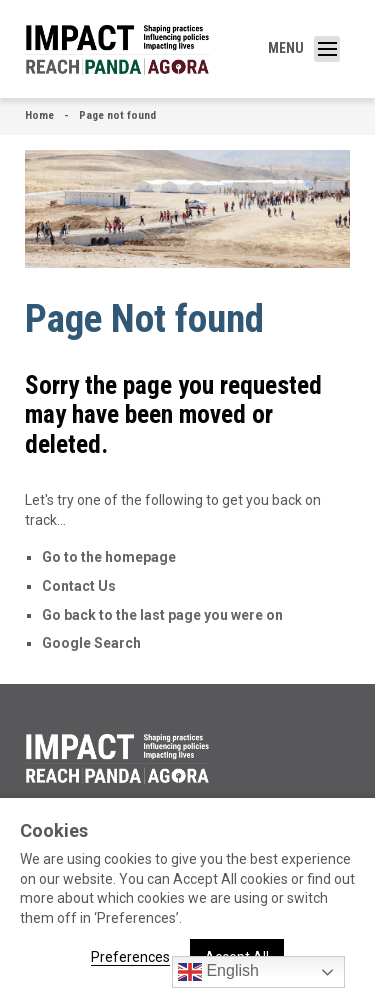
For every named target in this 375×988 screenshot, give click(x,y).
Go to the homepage (109, 557)
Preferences (130, 957)
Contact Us (79, 586)
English (218, 972)
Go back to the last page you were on (162, 615)
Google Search (91, 643)
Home (39, 115)
